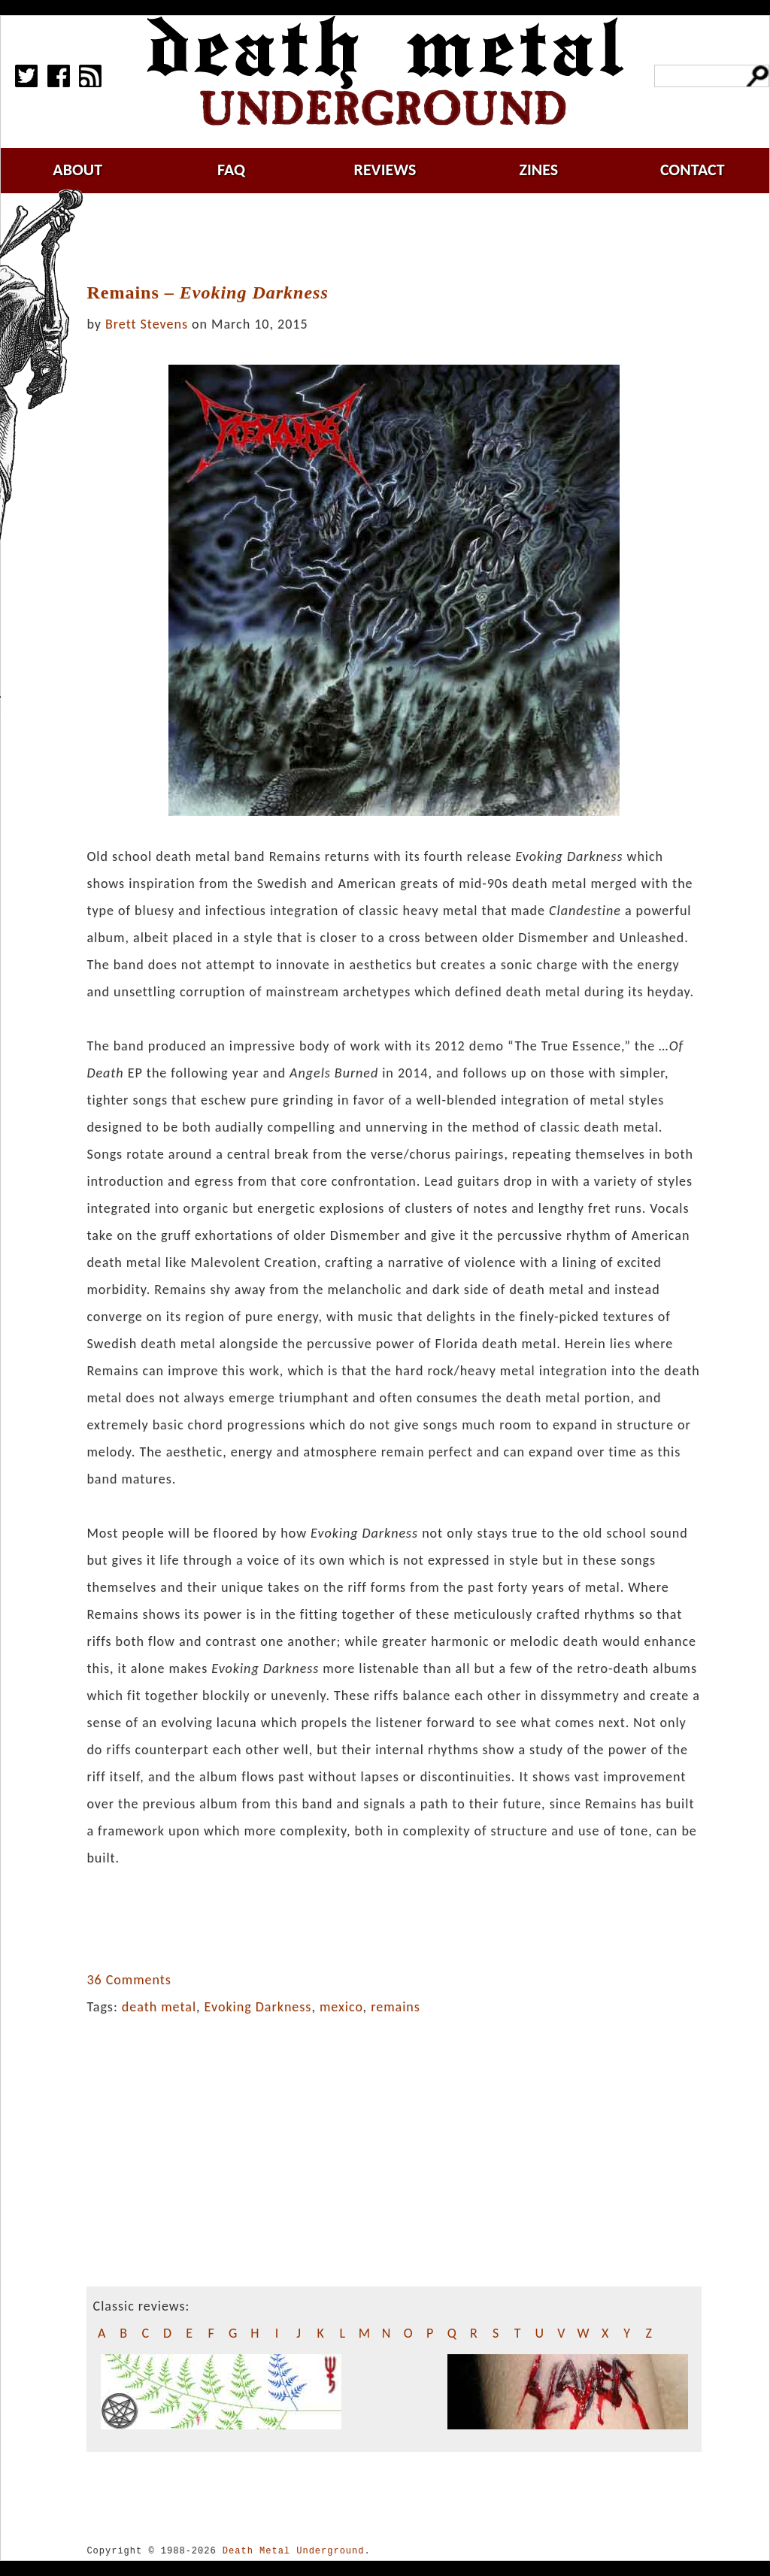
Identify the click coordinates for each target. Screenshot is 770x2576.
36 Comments (128, 1979)
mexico (341, 2007)
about (77, 169)
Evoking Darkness (258, 2007)
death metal (159, 2007)
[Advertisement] (403, 238)
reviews (385, 169)
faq (231, 169)
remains (395, 2007)
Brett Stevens (146, 324)
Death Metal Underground (294, 2550)
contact (692, 169)
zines (538, 169)
